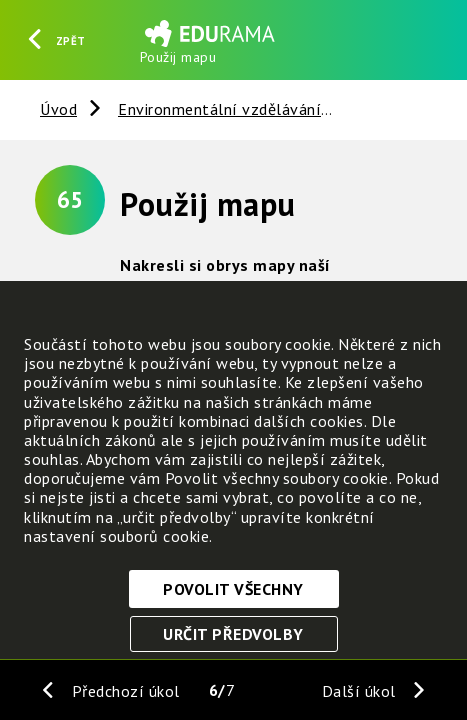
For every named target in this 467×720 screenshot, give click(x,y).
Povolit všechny (233, 589)
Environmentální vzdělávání (219, 109)
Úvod (58, 109)
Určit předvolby (233, 634)
